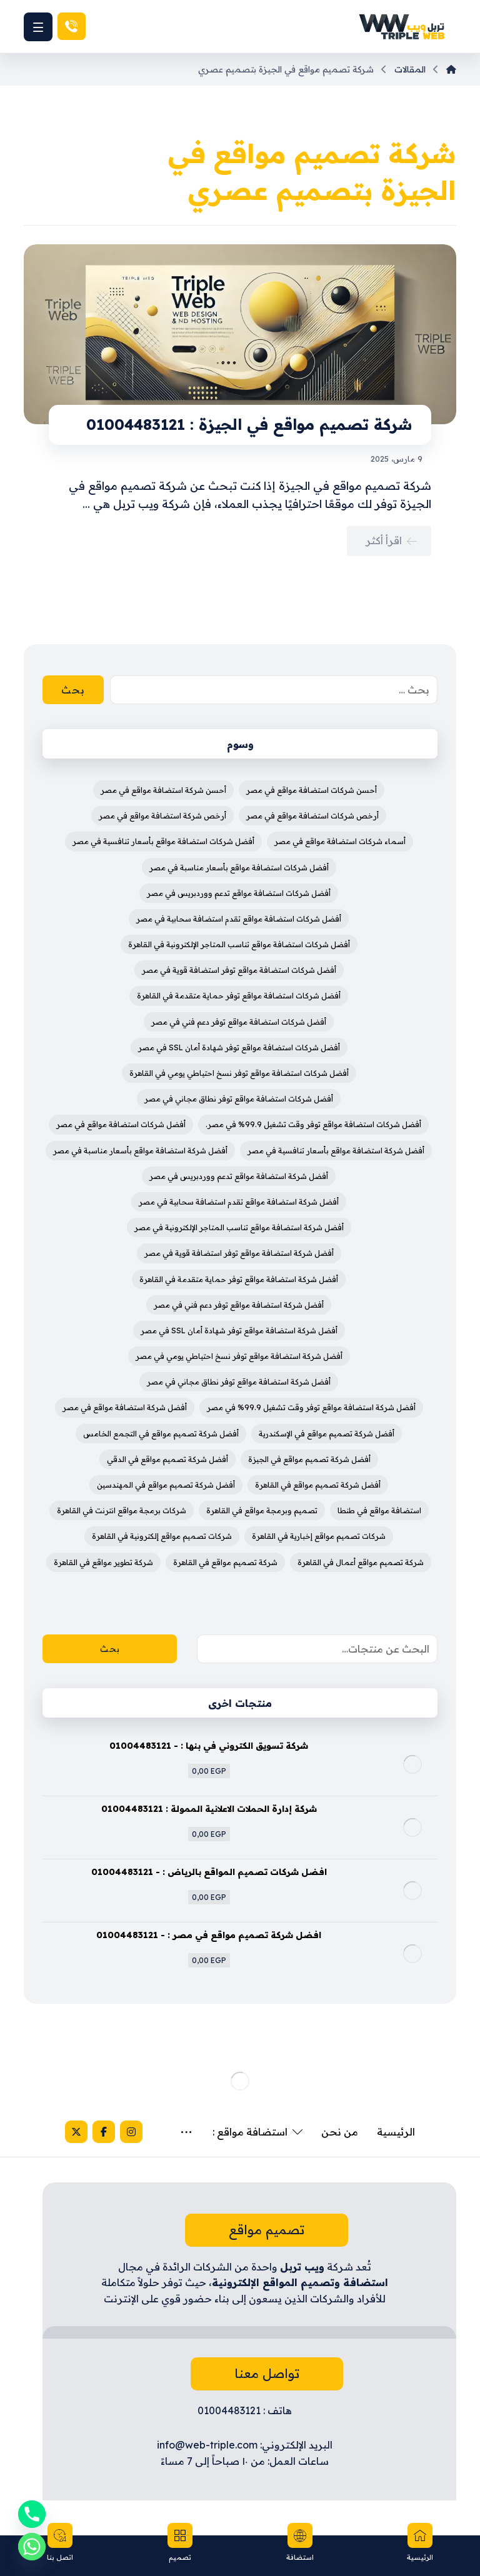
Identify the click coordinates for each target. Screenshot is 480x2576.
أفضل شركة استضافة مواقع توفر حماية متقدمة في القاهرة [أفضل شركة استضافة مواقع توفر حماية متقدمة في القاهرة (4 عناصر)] (238, 1279)
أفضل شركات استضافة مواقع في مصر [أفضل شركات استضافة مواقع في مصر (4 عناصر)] (121, 1124)
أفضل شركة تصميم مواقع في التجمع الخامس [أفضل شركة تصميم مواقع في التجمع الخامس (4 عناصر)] (161, 1433)
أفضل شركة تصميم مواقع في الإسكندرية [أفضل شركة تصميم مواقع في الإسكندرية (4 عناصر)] (326, 1433)
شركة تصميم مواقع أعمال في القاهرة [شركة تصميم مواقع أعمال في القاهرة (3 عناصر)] (361, 1562)
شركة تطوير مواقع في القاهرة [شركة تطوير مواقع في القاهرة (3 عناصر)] (103, 1562)
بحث (110, 1648)
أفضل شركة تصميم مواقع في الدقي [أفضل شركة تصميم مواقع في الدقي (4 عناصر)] (167, 1459)
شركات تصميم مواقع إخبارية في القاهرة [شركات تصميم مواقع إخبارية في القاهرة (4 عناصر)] (319, 1536)
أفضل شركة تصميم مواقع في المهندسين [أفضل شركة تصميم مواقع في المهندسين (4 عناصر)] (166, 1484)
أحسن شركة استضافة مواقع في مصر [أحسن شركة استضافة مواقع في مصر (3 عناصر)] (163, 790)
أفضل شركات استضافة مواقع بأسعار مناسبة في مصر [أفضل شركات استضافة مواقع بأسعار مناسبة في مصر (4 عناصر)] (239, 867)
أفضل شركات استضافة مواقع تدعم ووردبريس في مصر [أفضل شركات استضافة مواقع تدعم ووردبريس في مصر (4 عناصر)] (239, 893)
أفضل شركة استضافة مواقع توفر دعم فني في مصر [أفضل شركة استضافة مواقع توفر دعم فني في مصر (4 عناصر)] (239, 1305)
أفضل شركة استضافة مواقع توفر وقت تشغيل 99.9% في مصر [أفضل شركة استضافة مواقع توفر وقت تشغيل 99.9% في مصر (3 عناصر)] (311, 1407)
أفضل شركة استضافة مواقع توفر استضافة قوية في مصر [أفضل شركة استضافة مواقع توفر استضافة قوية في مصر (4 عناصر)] (239, 1253)
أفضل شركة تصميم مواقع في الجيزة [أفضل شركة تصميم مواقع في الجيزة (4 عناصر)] (309, 1459)
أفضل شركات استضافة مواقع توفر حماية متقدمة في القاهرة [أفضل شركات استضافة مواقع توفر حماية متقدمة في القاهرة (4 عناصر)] (239, 995)
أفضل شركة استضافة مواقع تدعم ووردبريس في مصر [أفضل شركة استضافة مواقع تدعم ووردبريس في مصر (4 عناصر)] (238, 1176)
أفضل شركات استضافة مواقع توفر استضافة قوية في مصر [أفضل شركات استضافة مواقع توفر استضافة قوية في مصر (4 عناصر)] (239, 970)
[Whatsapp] (32, 2546)
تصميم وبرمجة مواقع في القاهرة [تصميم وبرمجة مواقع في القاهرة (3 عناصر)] (262, 1510)
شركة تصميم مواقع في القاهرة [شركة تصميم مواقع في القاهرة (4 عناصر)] (225, 1562)
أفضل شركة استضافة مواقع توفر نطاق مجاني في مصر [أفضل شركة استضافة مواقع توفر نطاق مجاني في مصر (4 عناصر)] (239, 1381)
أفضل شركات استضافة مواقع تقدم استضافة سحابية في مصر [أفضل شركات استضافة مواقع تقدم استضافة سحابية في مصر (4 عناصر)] (238, 918)
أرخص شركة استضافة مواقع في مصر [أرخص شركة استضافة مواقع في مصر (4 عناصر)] (162, 815)
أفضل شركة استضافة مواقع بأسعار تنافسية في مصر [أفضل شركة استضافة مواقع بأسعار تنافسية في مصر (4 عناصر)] (336, 1150)
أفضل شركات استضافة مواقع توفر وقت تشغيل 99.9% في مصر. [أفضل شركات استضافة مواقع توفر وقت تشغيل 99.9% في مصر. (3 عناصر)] (313, 1124)
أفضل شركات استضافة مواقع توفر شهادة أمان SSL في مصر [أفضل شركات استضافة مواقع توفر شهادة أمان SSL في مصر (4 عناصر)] (239, 1047)
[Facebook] (62, 2132)
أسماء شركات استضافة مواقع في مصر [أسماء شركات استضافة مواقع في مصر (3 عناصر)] (340, 841)
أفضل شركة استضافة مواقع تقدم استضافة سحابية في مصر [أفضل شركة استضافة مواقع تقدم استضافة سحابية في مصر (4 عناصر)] (239, 1201)
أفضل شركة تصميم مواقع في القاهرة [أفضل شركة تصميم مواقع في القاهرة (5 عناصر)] (318, 1484)
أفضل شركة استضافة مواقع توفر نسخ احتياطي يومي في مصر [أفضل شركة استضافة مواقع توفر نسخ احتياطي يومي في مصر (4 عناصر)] (239, 1356)
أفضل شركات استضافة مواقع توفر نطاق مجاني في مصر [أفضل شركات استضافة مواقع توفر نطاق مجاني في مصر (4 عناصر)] (238, 1098)
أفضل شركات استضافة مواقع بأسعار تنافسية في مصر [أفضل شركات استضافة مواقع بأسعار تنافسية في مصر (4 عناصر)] (163, 841)
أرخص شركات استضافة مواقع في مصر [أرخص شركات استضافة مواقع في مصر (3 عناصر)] (312, 815)
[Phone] (32, 2514)
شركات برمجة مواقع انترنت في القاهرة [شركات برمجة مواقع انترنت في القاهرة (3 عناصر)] (121, 1510)
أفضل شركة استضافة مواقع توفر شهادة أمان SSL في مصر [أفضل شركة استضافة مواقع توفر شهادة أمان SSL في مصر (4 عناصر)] (239, 1330)
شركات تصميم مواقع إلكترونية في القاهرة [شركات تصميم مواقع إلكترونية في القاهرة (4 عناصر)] (162, 1536)
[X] (35, 2132)
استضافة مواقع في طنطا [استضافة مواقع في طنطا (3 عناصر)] (379, 1510)
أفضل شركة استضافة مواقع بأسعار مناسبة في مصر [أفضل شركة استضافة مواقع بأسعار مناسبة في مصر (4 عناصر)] (140, 1150)
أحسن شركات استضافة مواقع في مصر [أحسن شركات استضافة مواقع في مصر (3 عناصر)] (311, 790)
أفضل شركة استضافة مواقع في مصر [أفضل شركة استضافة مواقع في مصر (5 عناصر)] (124, 1407)
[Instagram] (90, 2132)
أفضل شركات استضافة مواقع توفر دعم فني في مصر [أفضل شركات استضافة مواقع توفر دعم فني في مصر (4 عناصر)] (238, 1022)
